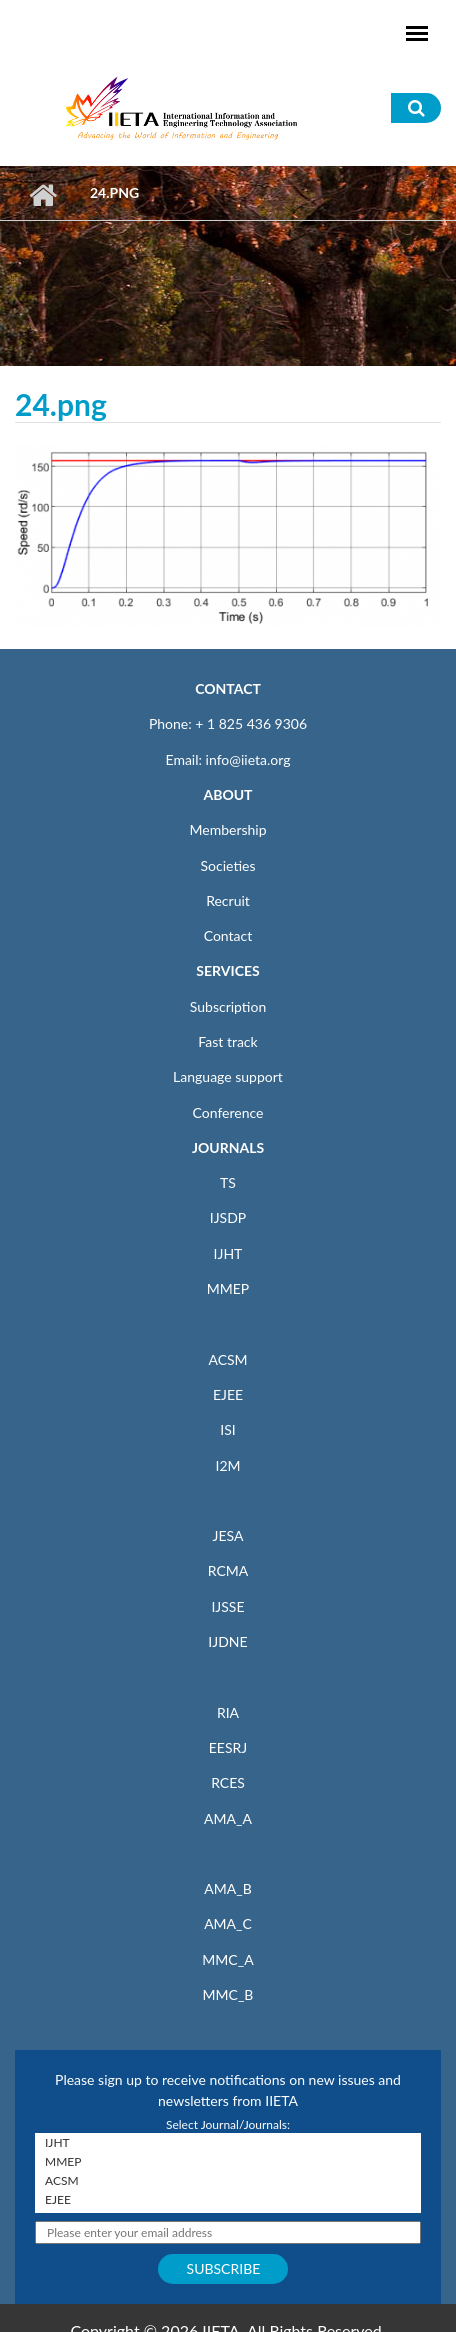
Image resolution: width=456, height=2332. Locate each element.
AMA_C (228, 1923)
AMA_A (228, 1818)
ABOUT (227, 794)
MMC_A (227, 1959)
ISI (227, 1429)
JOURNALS (228, 1147)
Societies (228, 865)
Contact (228, 935)
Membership (227, 829)
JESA (228, 1535)
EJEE (228, 1394)
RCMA (228, 1570)
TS (228, 1182)
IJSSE (227, 1606)
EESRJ (228, 1747)
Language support (228, 1076)
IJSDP (228, 1217)
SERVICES (227, 970)
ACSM (227, 1359)
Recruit (228, 900)
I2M (227, 1465)
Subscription (228, 1006)
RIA (228, 1712)
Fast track (227, 1041)
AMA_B (227, 1888)
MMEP (228, 1288)
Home (42, 195)
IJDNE (227, 1641)
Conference (228, 1112)
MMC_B (228, 1994)
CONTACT (228, 688)
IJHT (228, 1253)
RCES (228, 1782)
